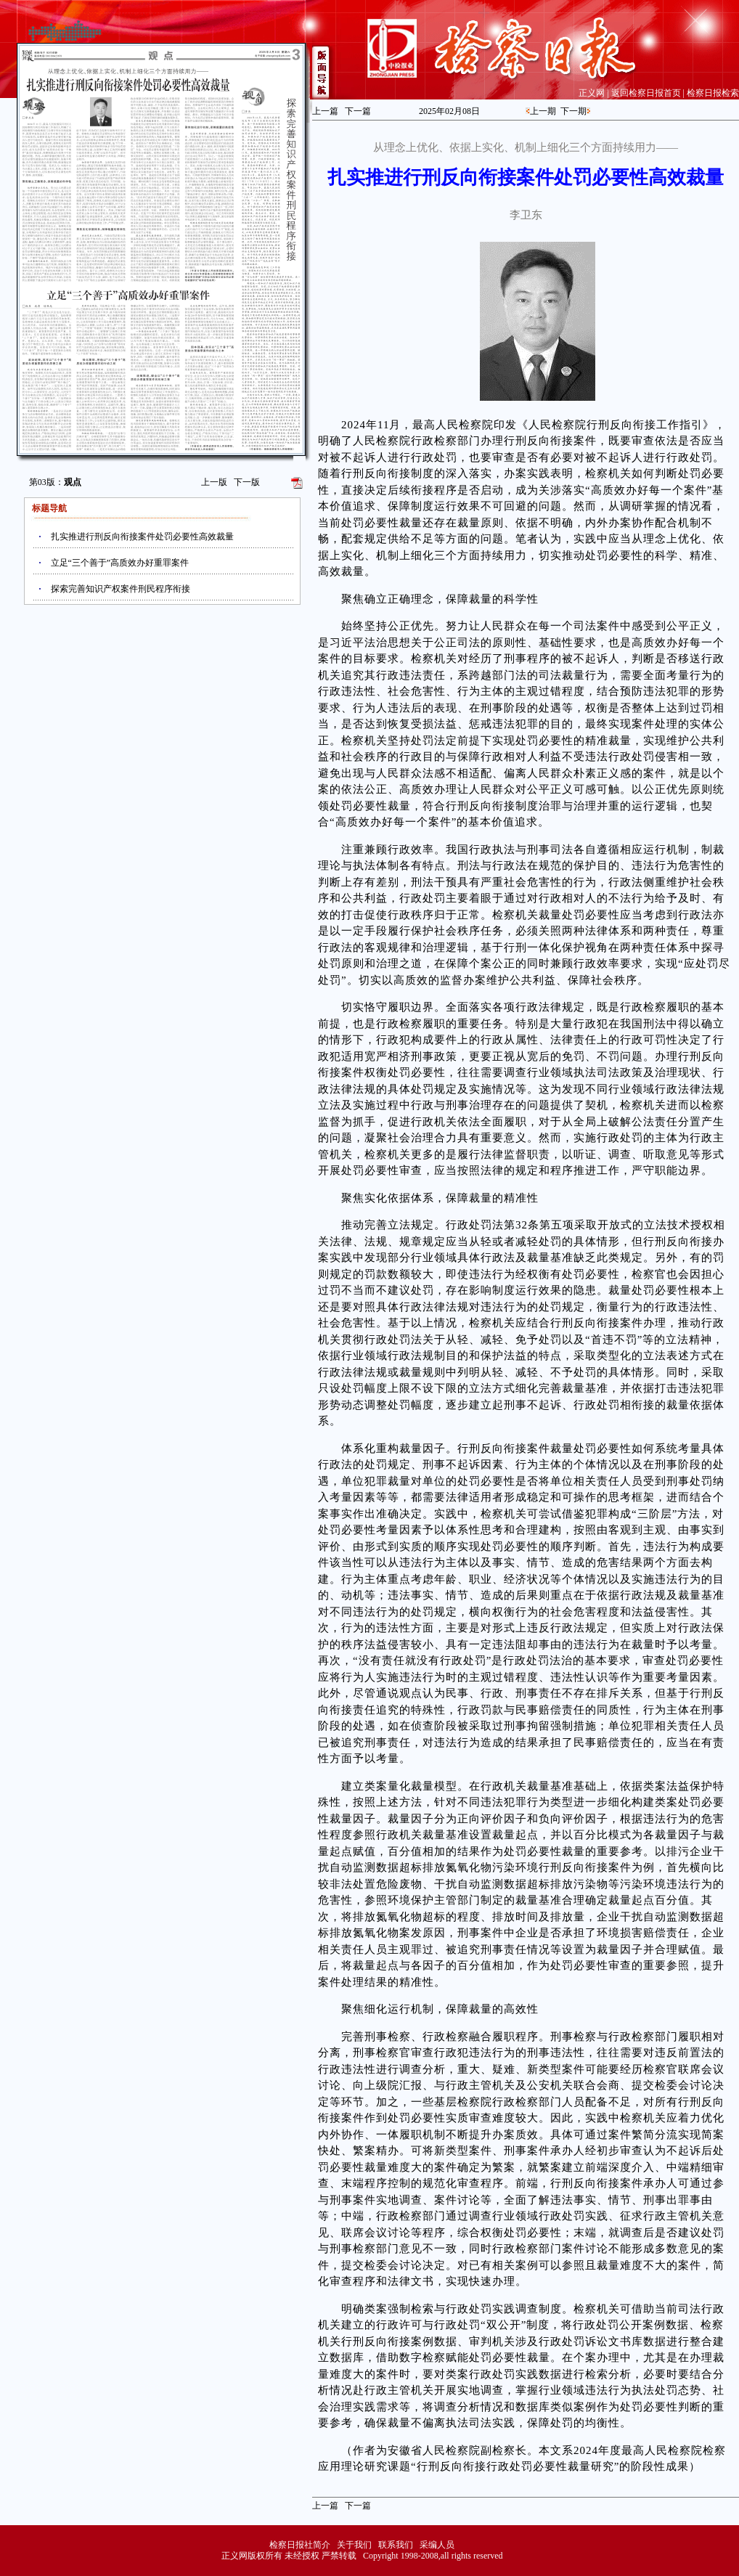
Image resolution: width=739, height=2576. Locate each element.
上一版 (214, 482)
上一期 (543, 111)
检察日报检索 (713, 93)
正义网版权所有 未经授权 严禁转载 (288, 2556)
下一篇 (358, 111)
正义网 (592, 93)
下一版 (247, 482)
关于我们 (354, 2545)
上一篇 (325, 111)
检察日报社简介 (299, 2545)
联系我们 (395, 2545)
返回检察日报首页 (646, 93)
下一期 (573, 111)
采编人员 (437, 2545)
